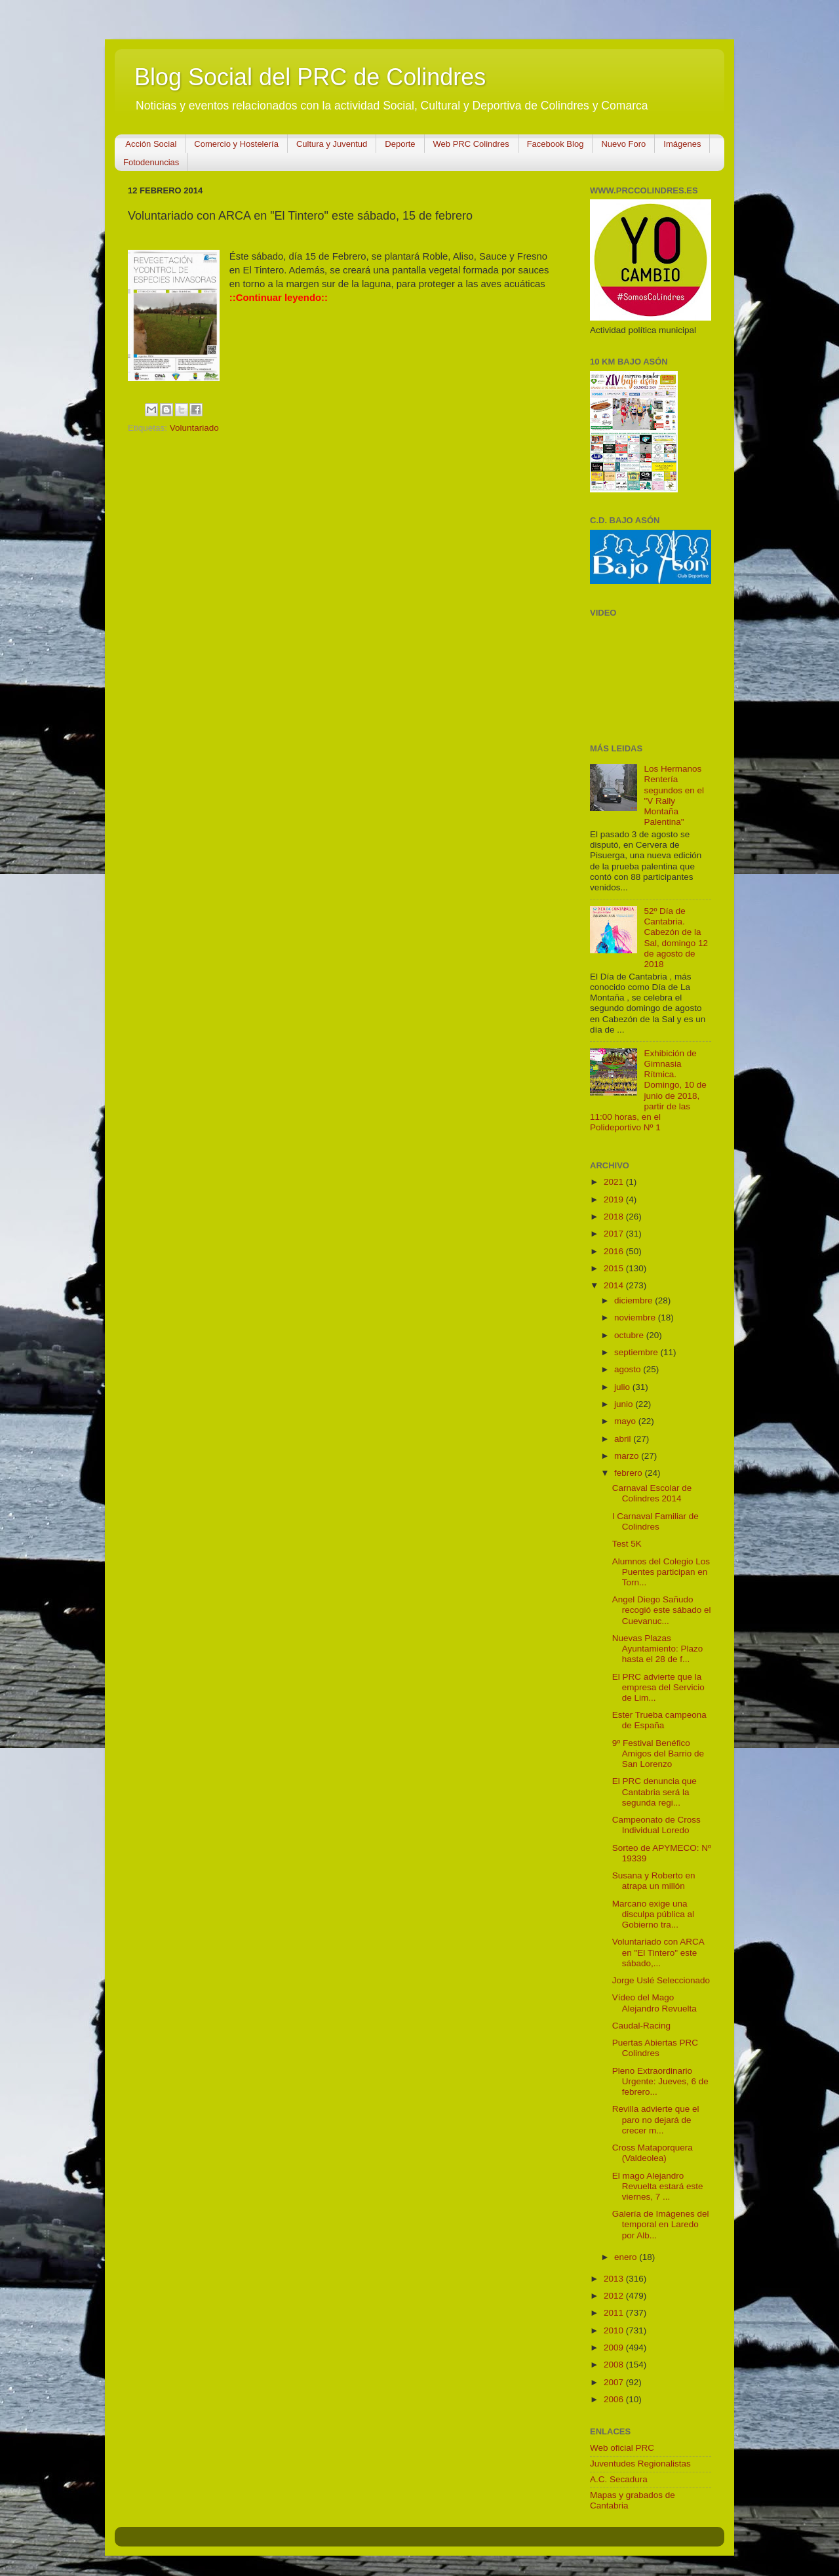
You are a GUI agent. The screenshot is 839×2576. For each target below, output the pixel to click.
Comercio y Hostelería (236, 144)
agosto (628, 1369)
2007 (615, 2382)
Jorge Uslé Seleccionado (661, 1980)
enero (626, 2257)
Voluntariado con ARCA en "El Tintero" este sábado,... (658, 1952)
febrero (629, 1473)
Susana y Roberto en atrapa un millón (653, 1881)
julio (623, 1387)
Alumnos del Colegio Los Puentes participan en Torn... (661, 1571)
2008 (615, 2364)
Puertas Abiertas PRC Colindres (655, 2048)
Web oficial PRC (622, 2448)
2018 (615, 1216)
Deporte (400, 144)
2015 (615, 1268)
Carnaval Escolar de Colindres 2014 (652, 1493)
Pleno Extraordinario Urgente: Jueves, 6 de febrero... (660, 2081)
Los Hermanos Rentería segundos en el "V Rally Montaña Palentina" (674, 795)
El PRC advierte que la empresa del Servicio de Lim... (658, 1687)
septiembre (637, 1352)
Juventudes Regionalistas (640, 2463)
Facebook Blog (555, 144)
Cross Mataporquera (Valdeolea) (652, 2153)
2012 (615, 2296)
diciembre (634, 1300)
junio (624, 1404)
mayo (626, 1421)
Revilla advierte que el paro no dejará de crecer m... (655, 2119)
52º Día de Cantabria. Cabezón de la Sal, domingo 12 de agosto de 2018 (676, 937)
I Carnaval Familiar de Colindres (655, 1521)
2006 (615, 2399)
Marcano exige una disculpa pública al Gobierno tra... (653, 1914)
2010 (615, 2330)
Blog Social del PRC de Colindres (310, 77)
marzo (627, 1456)
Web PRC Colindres (471, 144)
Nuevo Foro (623, 144)
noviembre (636, 1317)
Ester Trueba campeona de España (659, 1720)
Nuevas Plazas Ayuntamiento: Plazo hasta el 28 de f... (657, 1648)
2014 (615, 1285)
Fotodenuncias (151, 162)
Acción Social (150, 144)
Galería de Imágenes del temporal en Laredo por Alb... (660, 2224)
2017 (615, 1233)
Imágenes (682, 144)
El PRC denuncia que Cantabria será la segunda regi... (654, 1791)
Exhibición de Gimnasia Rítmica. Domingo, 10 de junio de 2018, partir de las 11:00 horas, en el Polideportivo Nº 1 (648, 1090)
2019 (615, 1199)
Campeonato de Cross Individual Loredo (656, 1825)
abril (623, 1439)
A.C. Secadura (619, 2479)
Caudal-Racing (641, 2026)
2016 (615, 1251)
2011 (615, 2313)
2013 (615, 2279)
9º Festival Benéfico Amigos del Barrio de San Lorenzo (658, 1753)
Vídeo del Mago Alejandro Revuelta (654, 2002)
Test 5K (627, 1544)
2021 (615, 1182)
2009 (615, 2347)
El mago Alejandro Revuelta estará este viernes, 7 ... (657, 2186)
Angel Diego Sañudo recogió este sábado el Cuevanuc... (661, 1610)
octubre (630, 1335)
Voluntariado (194, 428)
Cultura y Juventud (331, 144)
